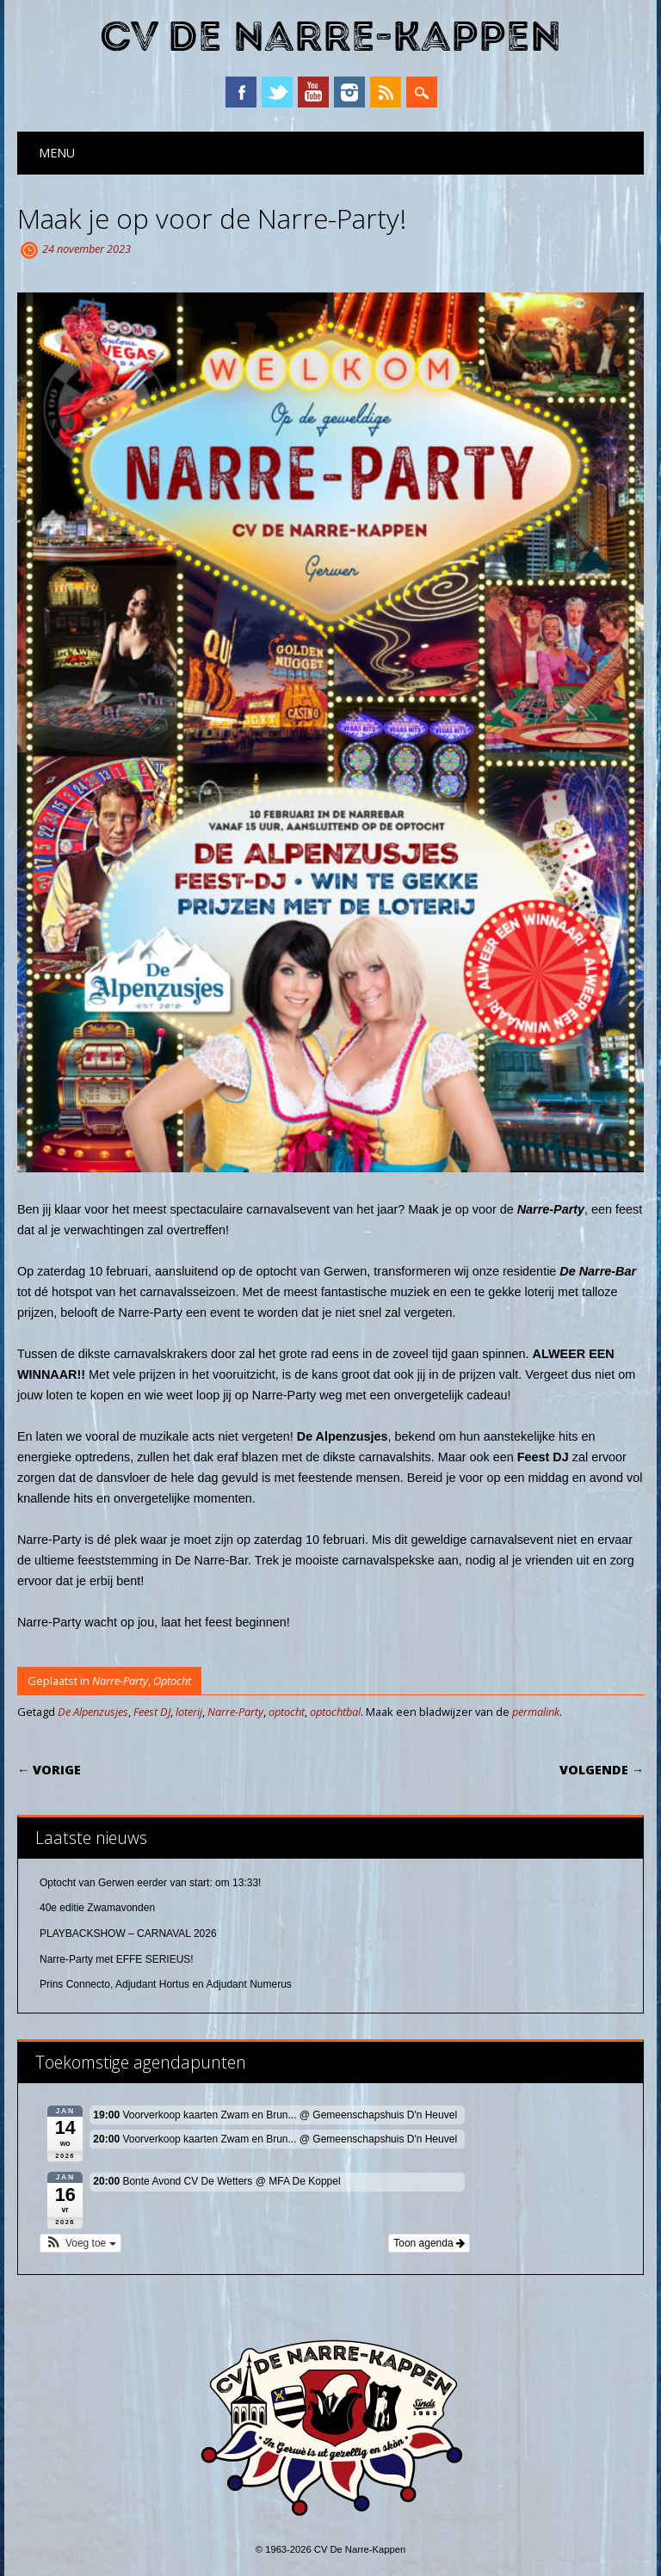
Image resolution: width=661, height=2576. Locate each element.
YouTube (313, 92)
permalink (535, 1711)
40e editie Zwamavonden (97, 1908)
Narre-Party (120, 1680)
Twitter (277, 92)
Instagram (349, 92)
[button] (80, 2243)
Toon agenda (429, 2243)
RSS (385, 92)
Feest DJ (151, 1711)
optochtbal (335, 1711)
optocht (287, 1711)
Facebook (240, 92)
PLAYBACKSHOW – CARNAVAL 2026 (128, 1933)
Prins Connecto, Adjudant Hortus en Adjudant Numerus (166, 1984)
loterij (189, 1711)
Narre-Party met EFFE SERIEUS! (117, 1959)
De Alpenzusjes (93, 1711)
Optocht (172, 1680)
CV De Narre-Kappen (330, 37)
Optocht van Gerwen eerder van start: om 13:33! (150, 1883)
